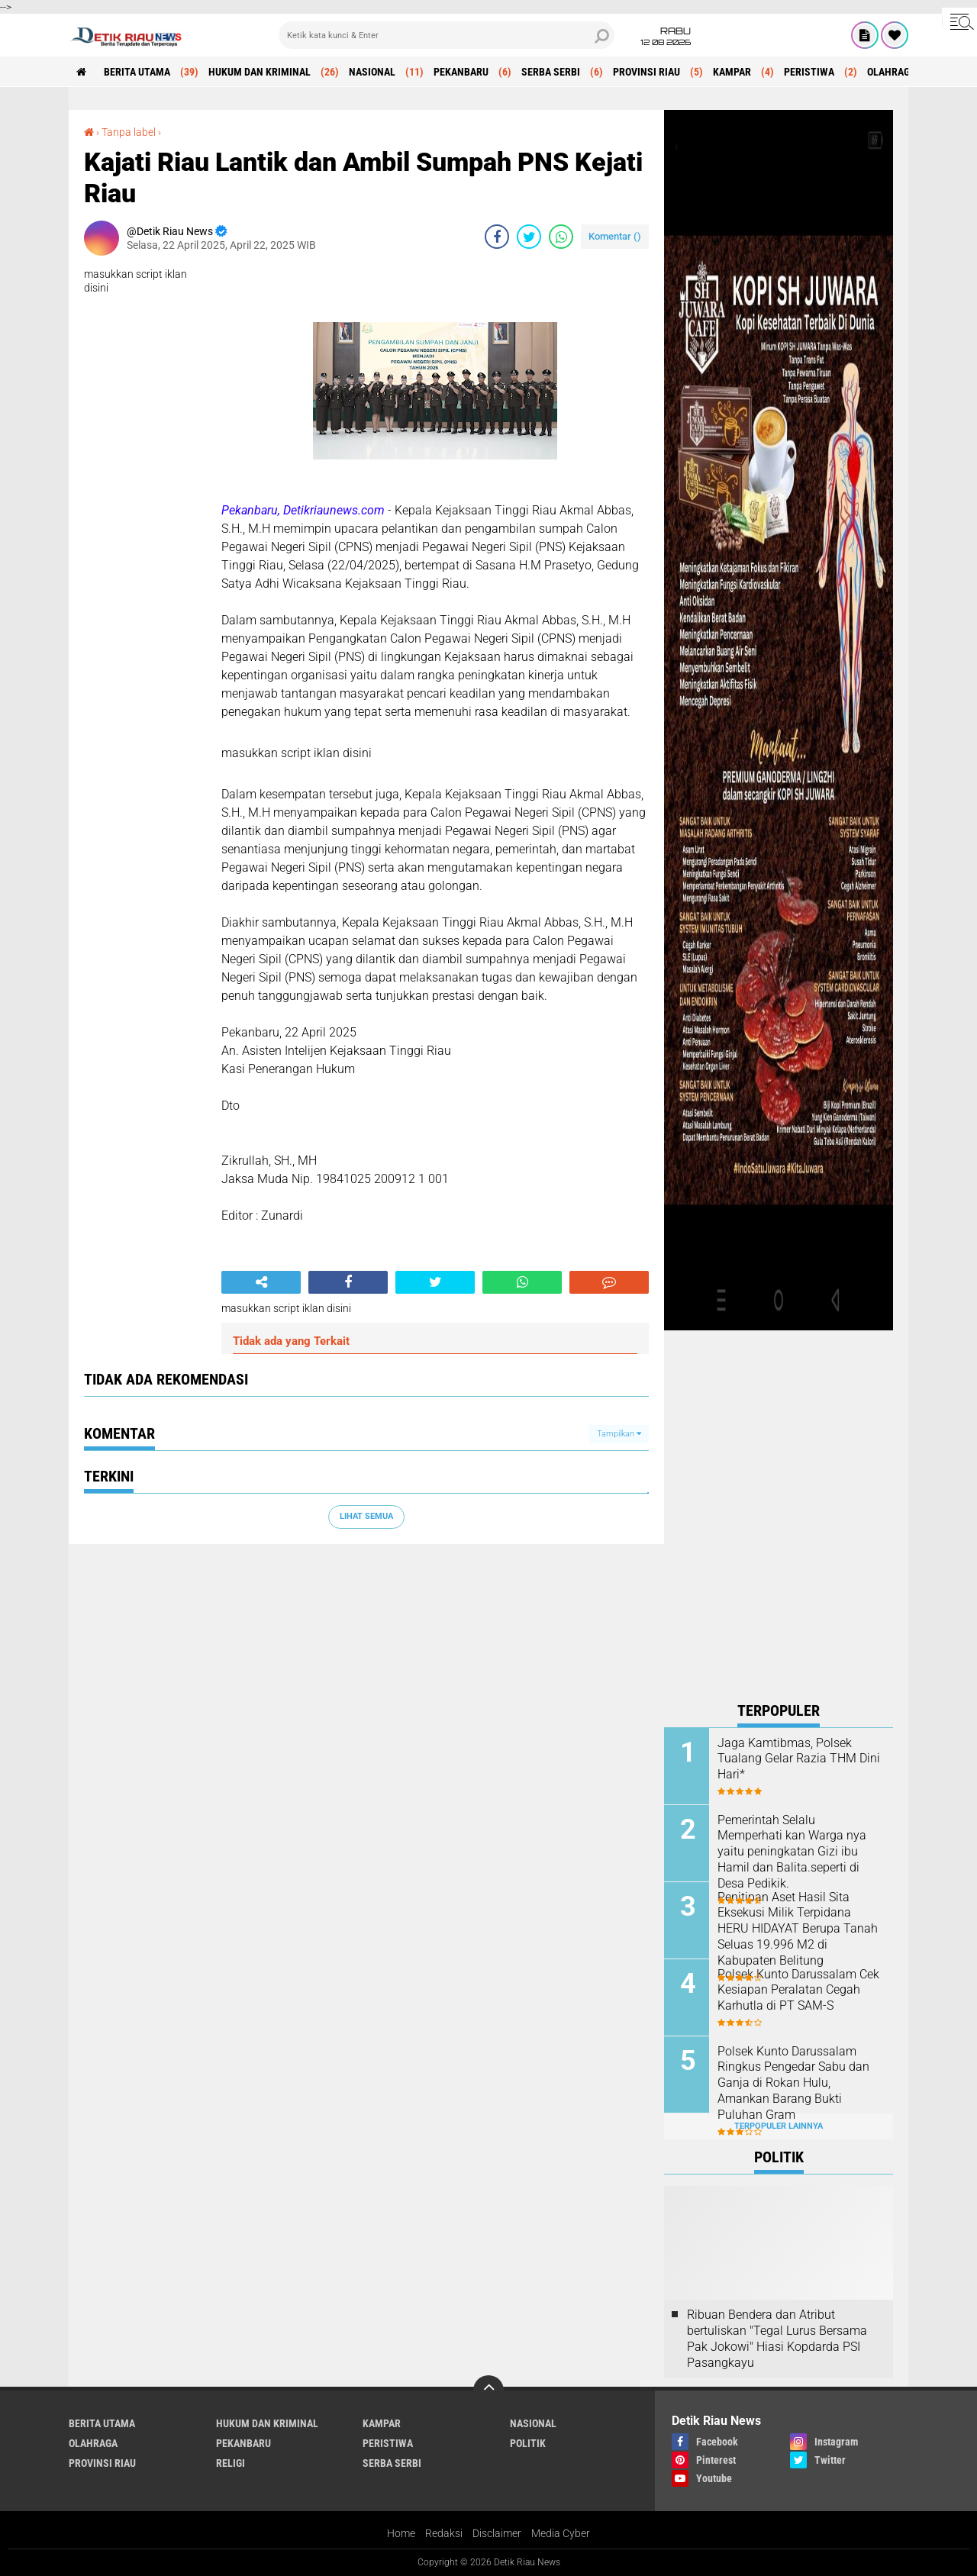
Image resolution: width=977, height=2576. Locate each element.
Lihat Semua (366, 1516)
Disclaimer (496, 2533)
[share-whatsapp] (561, 236)
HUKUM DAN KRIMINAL (259, 72)
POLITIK (528, 2443)
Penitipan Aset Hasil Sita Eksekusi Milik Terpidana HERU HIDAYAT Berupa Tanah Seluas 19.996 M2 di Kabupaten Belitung (797, 1929)
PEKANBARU (461, 72)
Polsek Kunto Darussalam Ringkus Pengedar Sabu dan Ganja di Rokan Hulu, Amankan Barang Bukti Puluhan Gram (793, 2083)
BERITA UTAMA (137, 72)
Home (401, 2533)
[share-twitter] (529, 236)
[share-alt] (261, 1282)
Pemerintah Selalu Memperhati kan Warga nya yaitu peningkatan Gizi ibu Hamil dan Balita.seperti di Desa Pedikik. (791, 1852)
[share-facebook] (497, 236)
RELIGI (230, 2463)
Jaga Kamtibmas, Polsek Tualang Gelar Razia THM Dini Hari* (798, 1759)
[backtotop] (488, 2390)
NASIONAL (372, 72)
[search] (446, 35)
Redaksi (444, 2533)
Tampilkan (619, 1434)
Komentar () (614, 236)
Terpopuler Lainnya (778, 2126)
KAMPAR (732, 72)
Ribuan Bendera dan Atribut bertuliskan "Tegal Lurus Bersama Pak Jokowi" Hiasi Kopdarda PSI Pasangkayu (777, 2338)
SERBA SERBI (550, 72)
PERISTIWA (809, 72)
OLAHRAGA (891, 72)
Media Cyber (560, 2533)
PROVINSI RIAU (646, 72)
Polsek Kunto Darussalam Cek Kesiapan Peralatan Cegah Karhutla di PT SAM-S (798, 1990)
